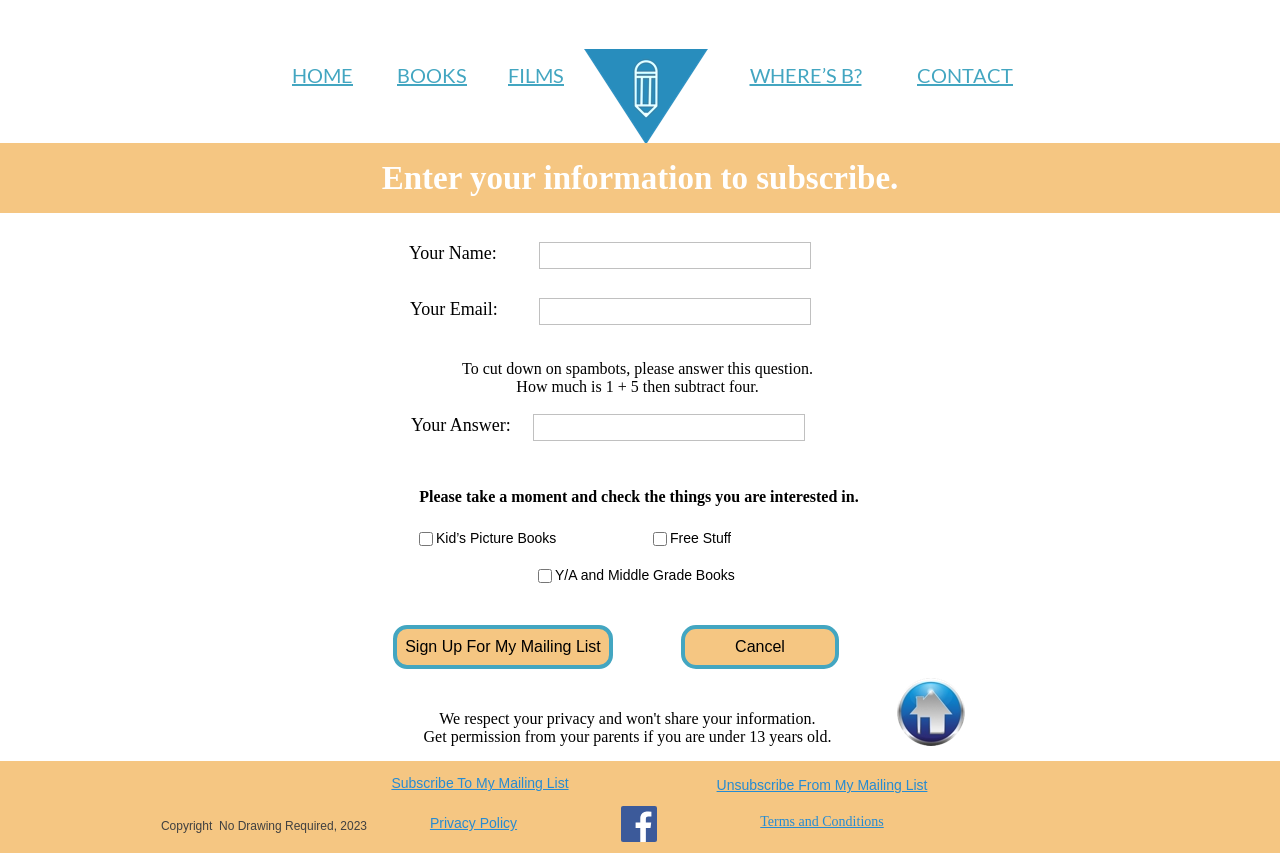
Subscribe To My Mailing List (479, 783)
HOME (322, 75)
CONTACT (965, 75)
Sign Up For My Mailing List (503, 646)
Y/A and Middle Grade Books (645, 575)
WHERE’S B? (806, 75)
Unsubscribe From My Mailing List (822, 785)
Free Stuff (700, 538)
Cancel (760, 646)
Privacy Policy (473, 823)
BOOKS (432, 75)
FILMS (536, 75)
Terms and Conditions (821, 821)
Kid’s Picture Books (496, 538)
